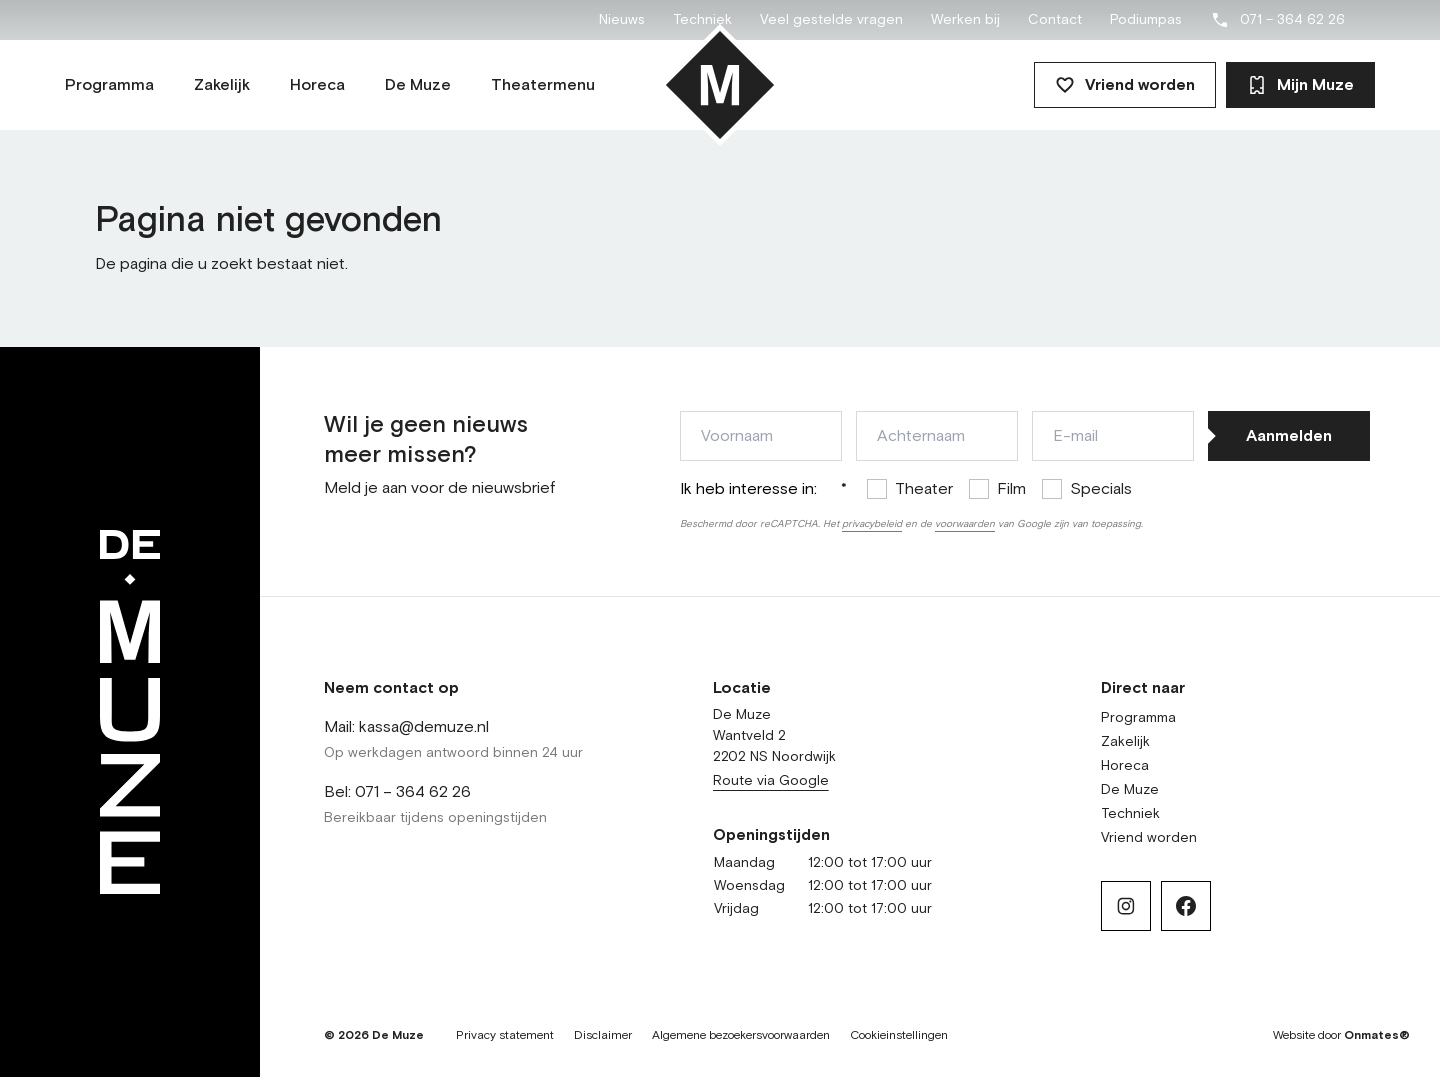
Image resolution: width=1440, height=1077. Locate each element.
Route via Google (771, 781)
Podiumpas (1146, 20)
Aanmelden (1289, 436)
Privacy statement (505, 1036)
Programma (1138, 718)
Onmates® (1377, 1036)
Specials (1101, 489)
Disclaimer (603, 1036)
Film (1011, 489)
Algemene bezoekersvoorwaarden (741, 1036)
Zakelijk (1125, 742)
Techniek (702, 20)
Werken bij (965, 20)
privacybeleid (872, 524)
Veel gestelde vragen (831, 20)
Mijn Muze (1300, 85)
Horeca (1125, 766)
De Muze (1130, 790)
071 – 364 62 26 (1277, 20)
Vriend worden (1125, 85)
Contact (1055, 20)
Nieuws (622, 20)
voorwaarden (965, 524)
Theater (924, 489)
